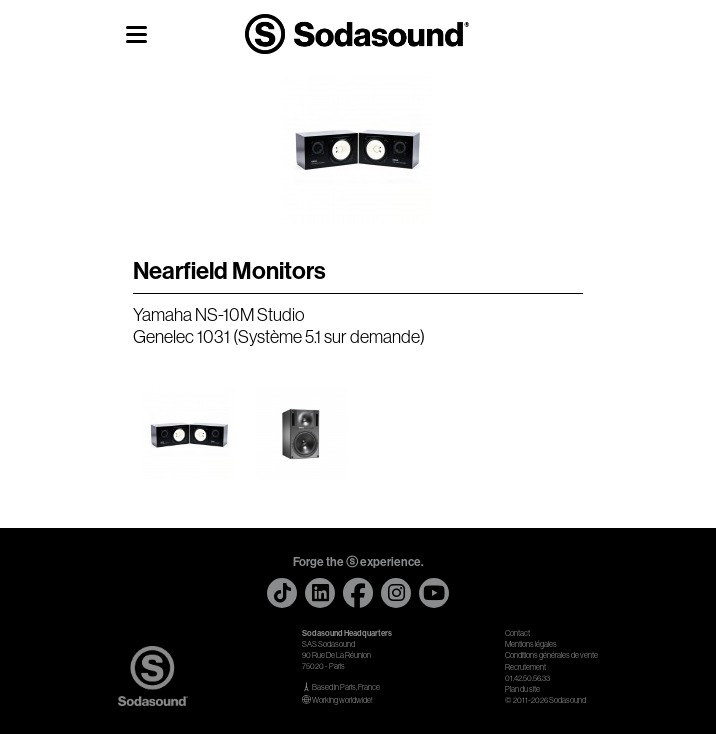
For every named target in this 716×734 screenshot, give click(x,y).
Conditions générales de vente (551, 655)
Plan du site (522, 689)
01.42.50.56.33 (527, 678)
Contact (517, 633)
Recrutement (525, 667)
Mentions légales (531, 644)
